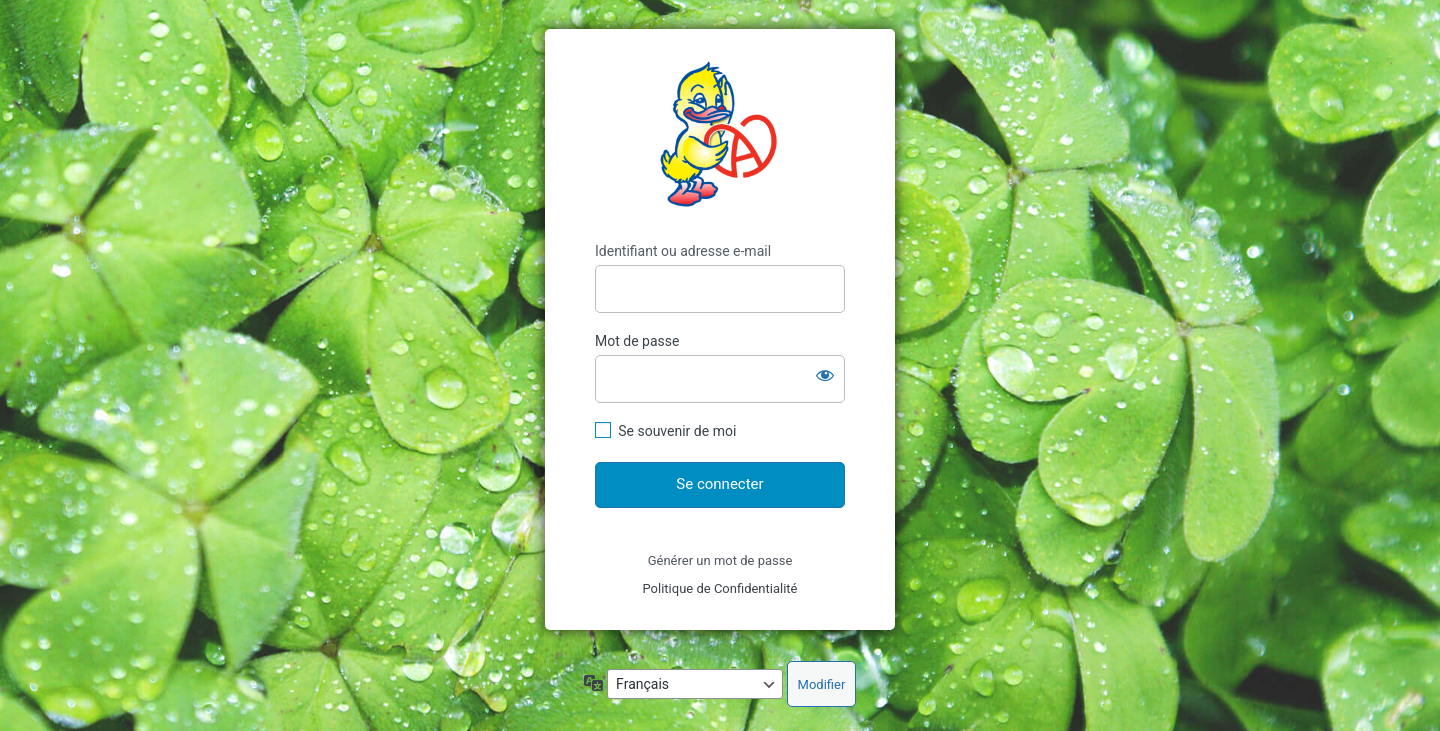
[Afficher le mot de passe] (825, 375)
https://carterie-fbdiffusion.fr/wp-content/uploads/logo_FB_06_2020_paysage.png (720, 135)
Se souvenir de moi (677, 431)
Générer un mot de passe (720, 560)
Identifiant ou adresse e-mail (683, 251)
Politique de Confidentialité (719, 588)
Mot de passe (637, 341)
